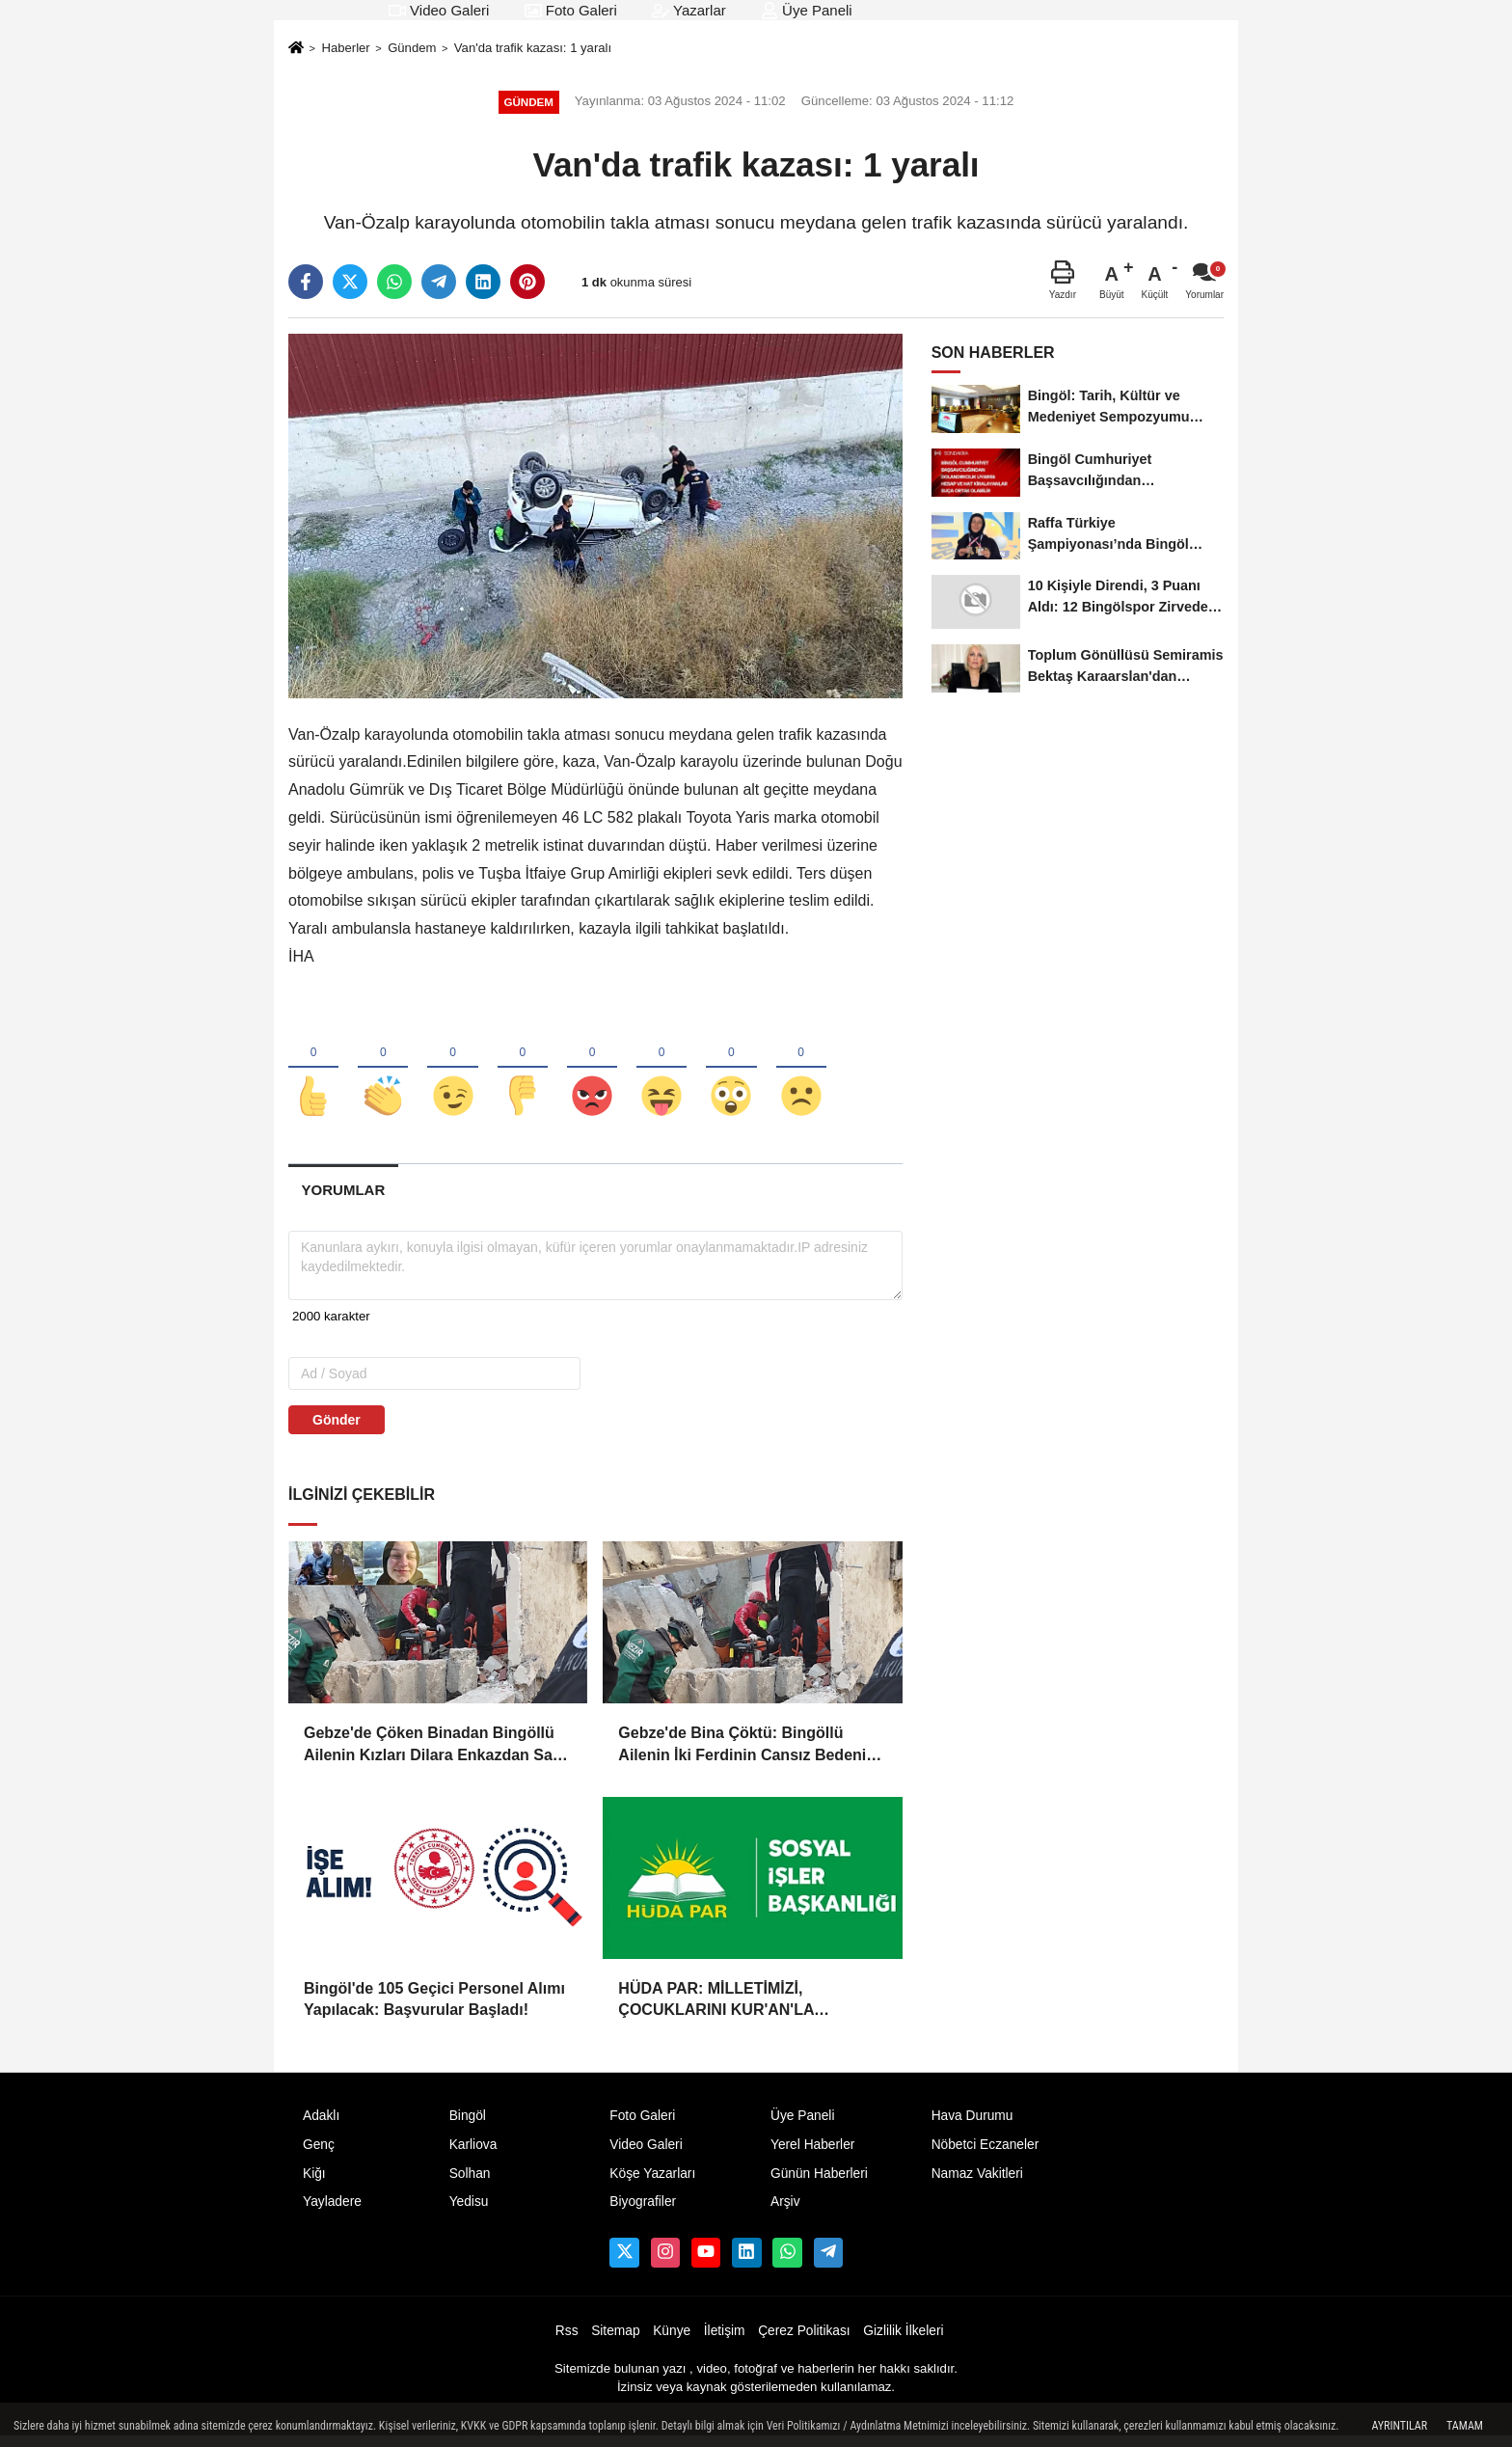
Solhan (470, 2183)
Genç (319, 2154)
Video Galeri (439, 10)
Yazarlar (689, 10)
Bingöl (467, 2126)
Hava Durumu (972, 2126)
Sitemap (615, 2341)
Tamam (1464, 2426)
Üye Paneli (806, 10)
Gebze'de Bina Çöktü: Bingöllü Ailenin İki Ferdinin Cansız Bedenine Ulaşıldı (751, 1756)
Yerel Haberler (812, 2154)
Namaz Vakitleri (977, 2183)
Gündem (412, 48)
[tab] (343, 1200)
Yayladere (332, 2212)
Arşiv (785, 2212)
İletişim (724, 2341)
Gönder (336, 1430)
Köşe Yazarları (652, 2183)
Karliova (473, 2154)
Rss (567, 2341)
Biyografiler (642, 2212)
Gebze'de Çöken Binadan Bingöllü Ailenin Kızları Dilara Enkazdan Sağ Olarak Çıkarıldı (433, 1756)
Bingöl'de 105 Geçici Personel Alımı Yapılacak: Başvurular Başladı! (434, 2009)
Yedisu (469, 2212)
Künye (671, 2341)
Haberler (345, 48)
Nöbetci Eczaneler (986, 2154)
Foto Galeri (571, 10)
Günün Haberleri (819, 2183)
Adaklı (321, 2126)
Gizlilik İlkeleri (903, 2341)
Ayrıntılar (1399, 2426)
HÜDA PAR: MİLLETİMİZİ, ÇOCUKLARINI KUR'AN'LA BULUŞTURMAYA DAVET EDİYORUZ (751, 2011)
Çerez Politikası (804, 2341)
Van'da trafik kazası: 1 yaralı (532, 48)
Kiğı (314, 2183)
